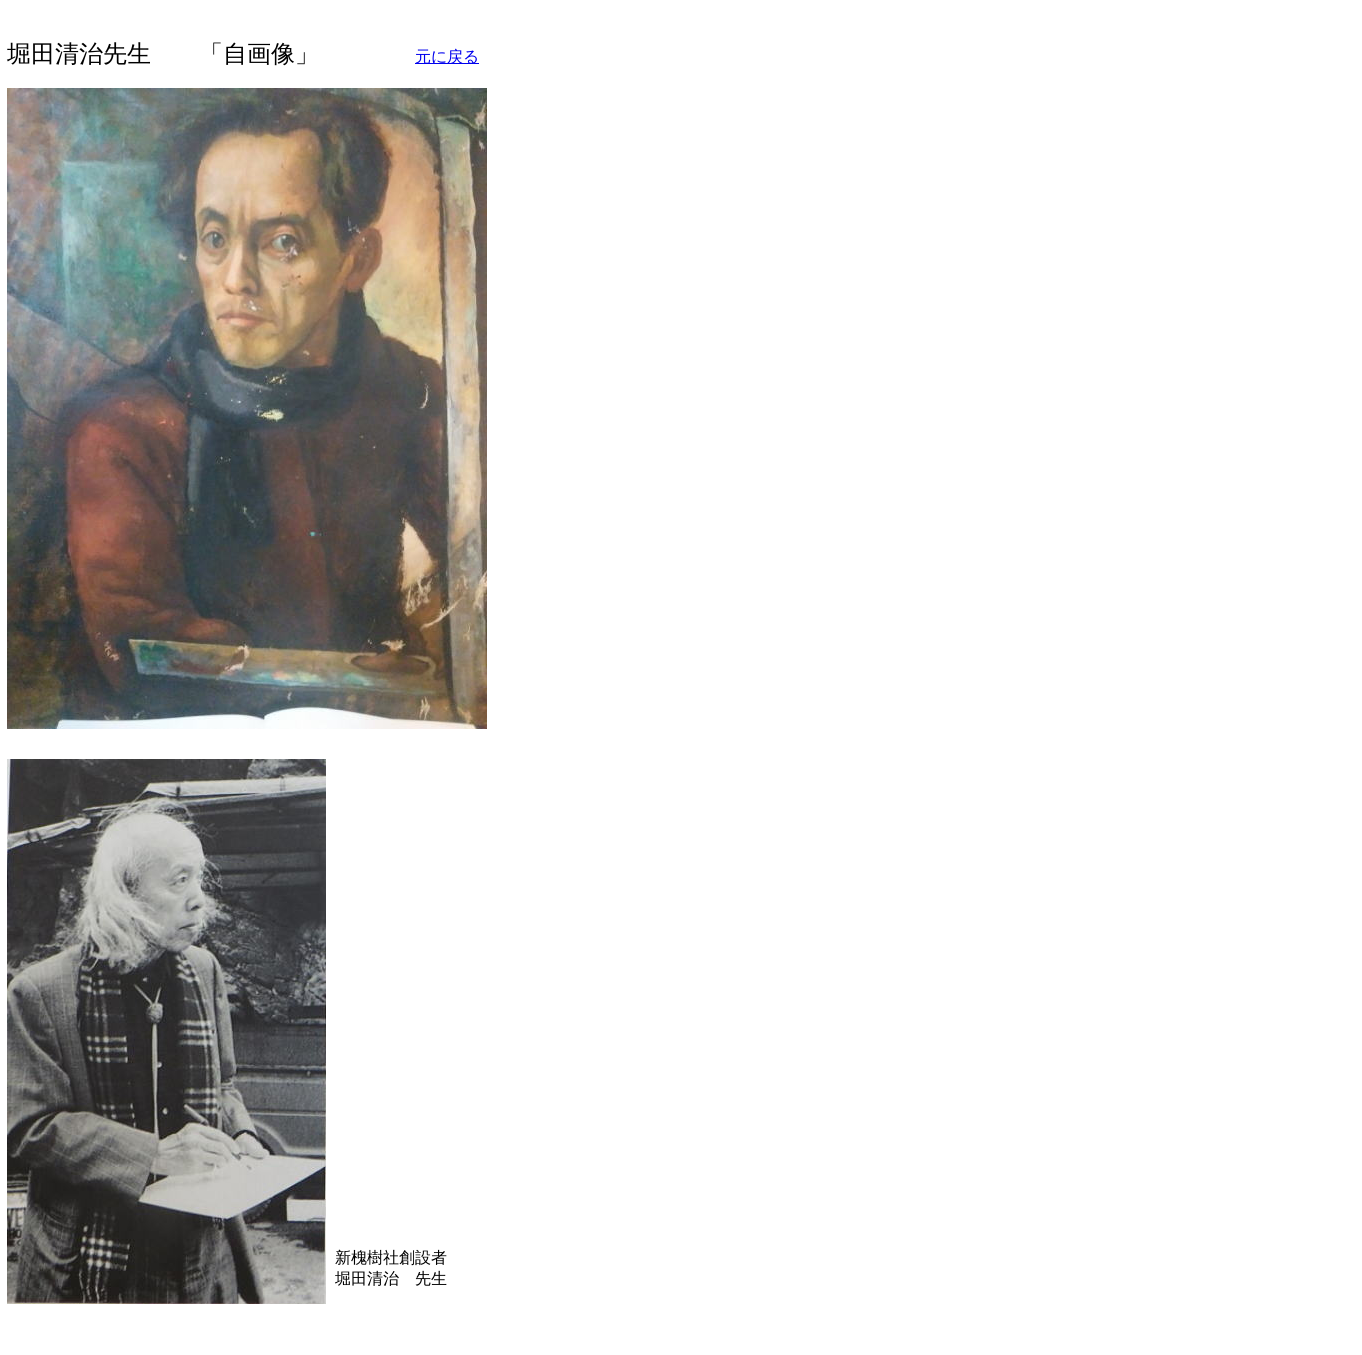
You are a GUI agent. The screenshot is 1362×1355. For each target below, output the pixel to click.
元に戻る (447, 56)
